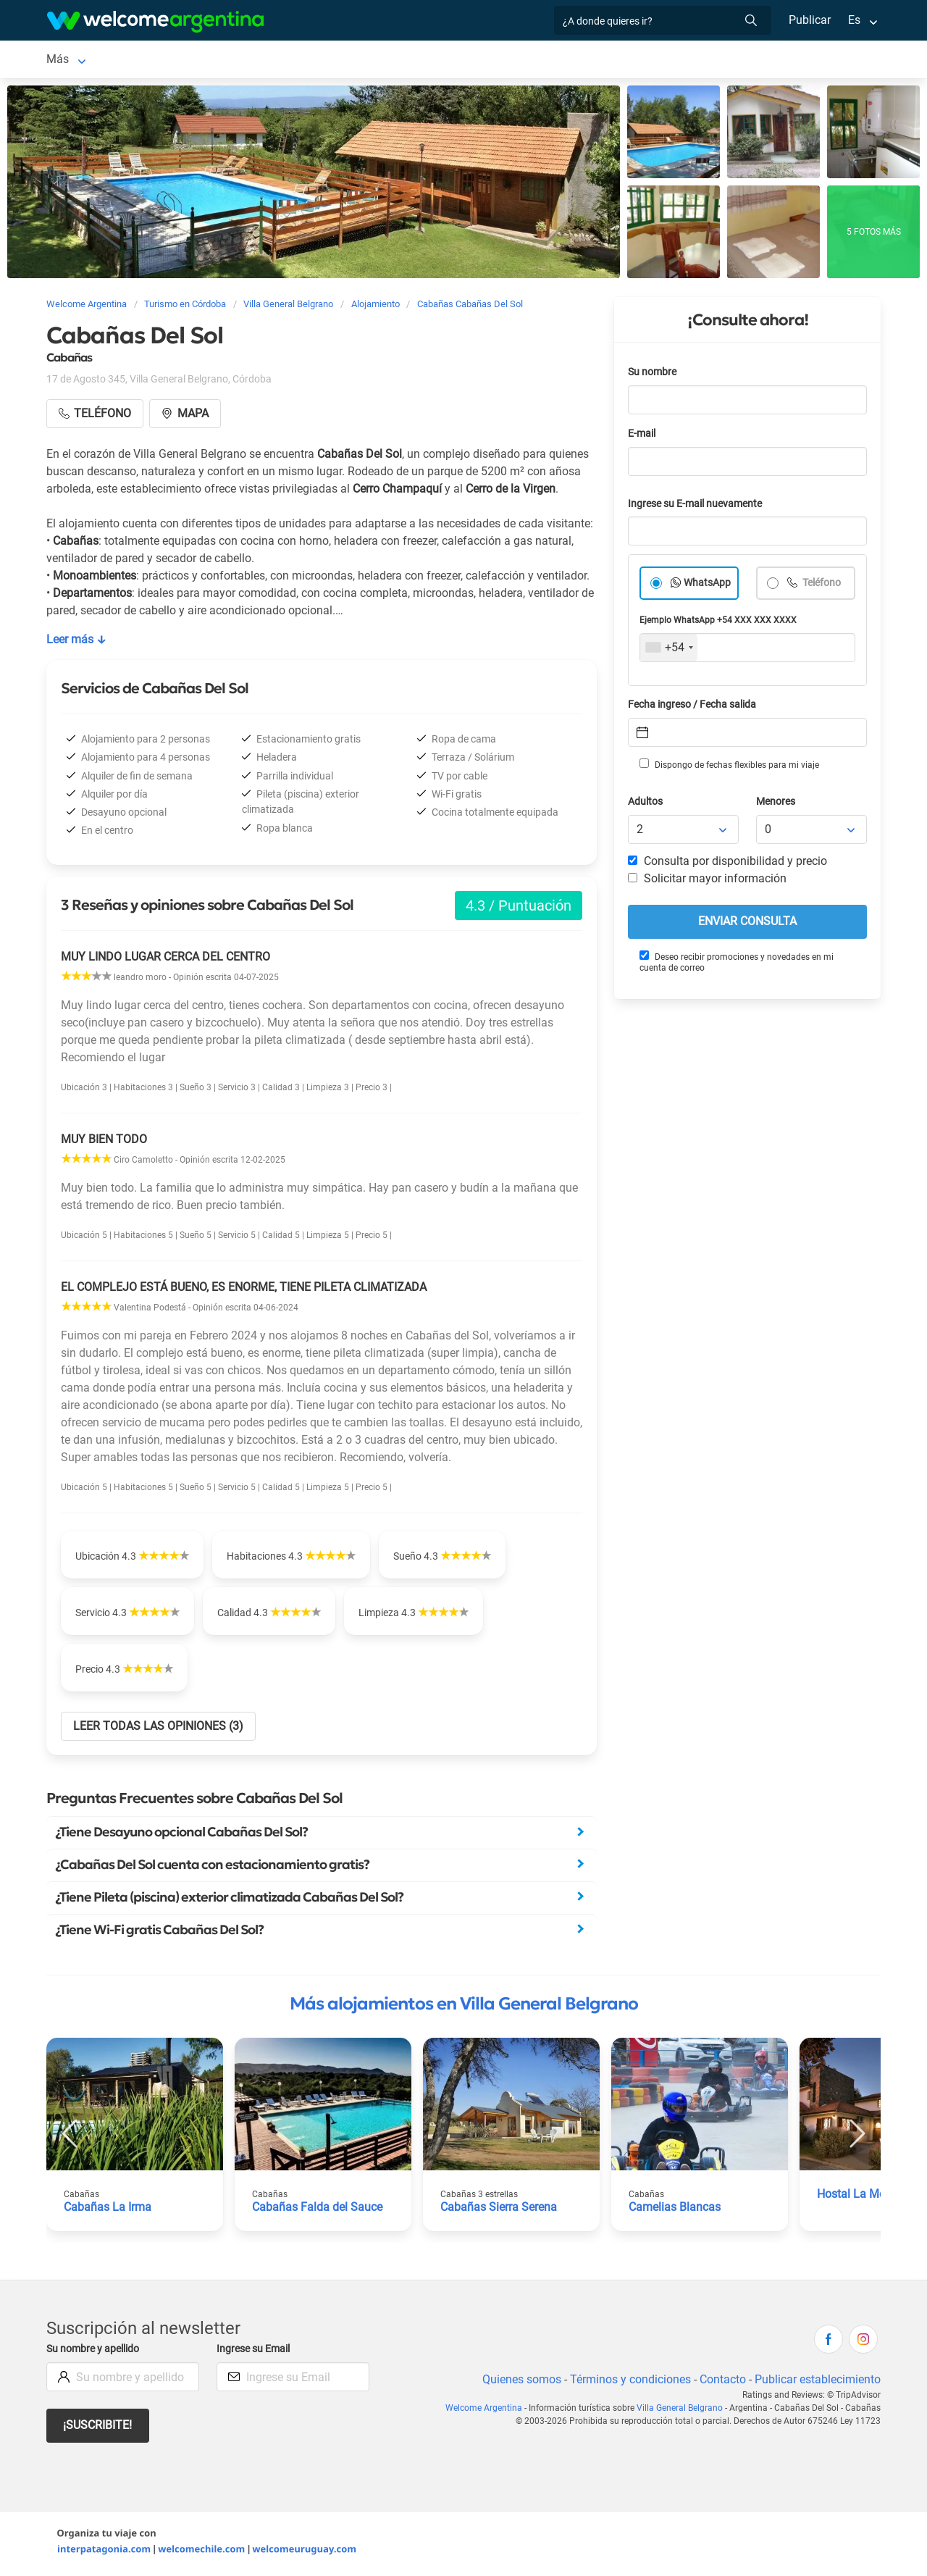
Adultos (646, 804)
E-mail (643, 436)
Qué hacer (630, 60)
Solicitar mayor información (707, 881)
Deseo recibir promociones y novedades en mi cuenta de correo (735, 964)
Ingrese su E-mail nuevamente (699, 507)
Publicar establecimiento (817, 2382)
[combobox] (668, 650)
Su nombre (653, 375)
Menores (776, 804)
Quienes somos (517, 2382)
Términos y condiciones (627, 2382)
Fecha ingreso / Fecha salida (694, 707)
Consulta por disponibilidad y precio (728, 864)
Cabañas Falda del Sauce (317, 2210)
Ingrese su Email (255, 2352)
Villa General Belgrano (102, 60)
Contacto (720, 2382)
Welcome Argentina (490, 2411)
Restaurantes (553, 60)
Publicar (809, 20)
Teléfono (822, 586)
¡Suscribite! (98, 2428)
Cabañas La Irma (107, 2210)
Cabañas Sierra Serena (499, 2210)
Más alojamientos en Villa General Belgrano (464, 2006)
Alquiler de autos (343, 60)
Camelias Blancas (675, 2210)
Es (854, 20)
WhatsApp (707, 586)
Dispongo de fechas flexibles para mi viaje (728, 767)
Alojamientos (219, 60)
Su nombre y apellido (95, 2352)
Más (685, 60)
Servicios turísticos (452, 60)
